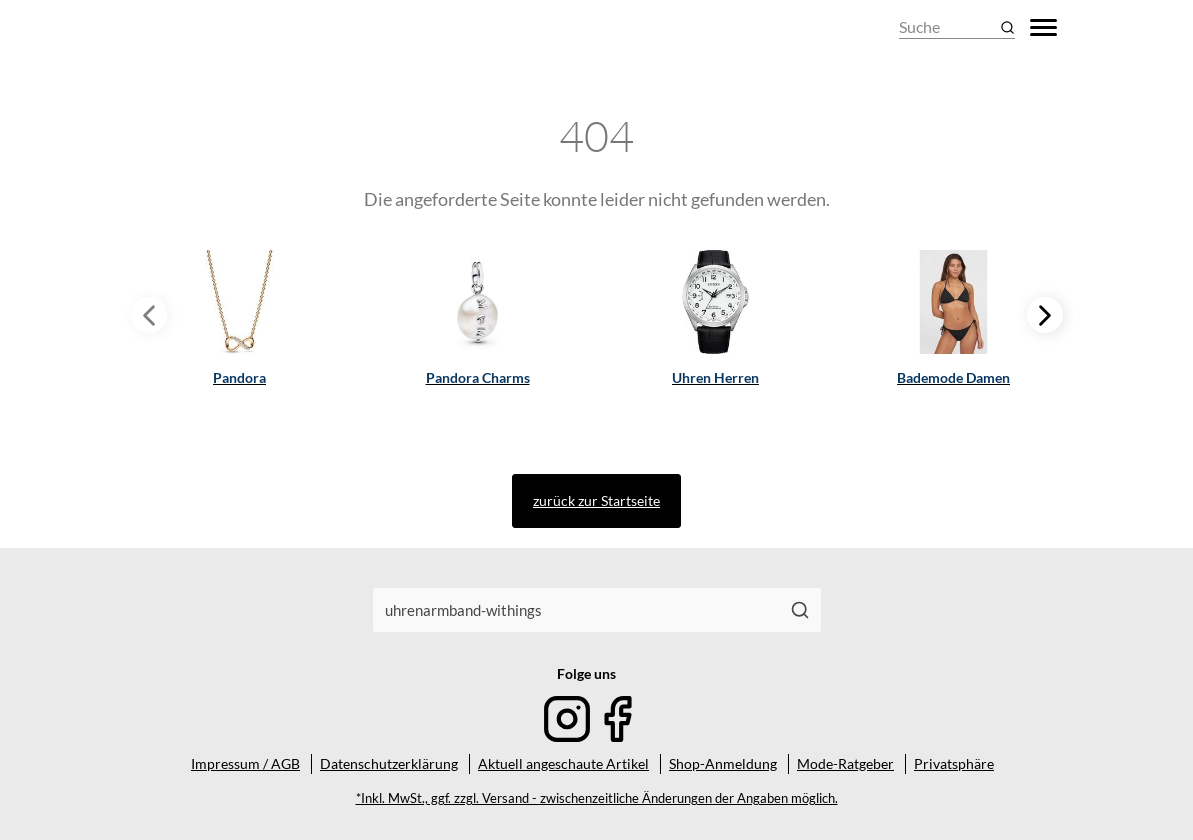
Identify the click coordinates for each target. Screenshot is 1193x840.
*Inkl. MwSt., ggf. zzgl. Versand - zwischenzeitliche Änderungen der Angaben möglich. (597, 798)
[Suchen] (799, 610)
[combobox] (576, 610)
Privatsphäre (954, 763)
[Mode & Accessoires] (185, 27)
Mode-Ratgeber (845, 763)
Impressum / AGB (245, 763)
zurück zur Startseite (596, 500)
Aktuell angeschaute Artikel (563, 763)
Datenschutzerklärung (389, 763)
